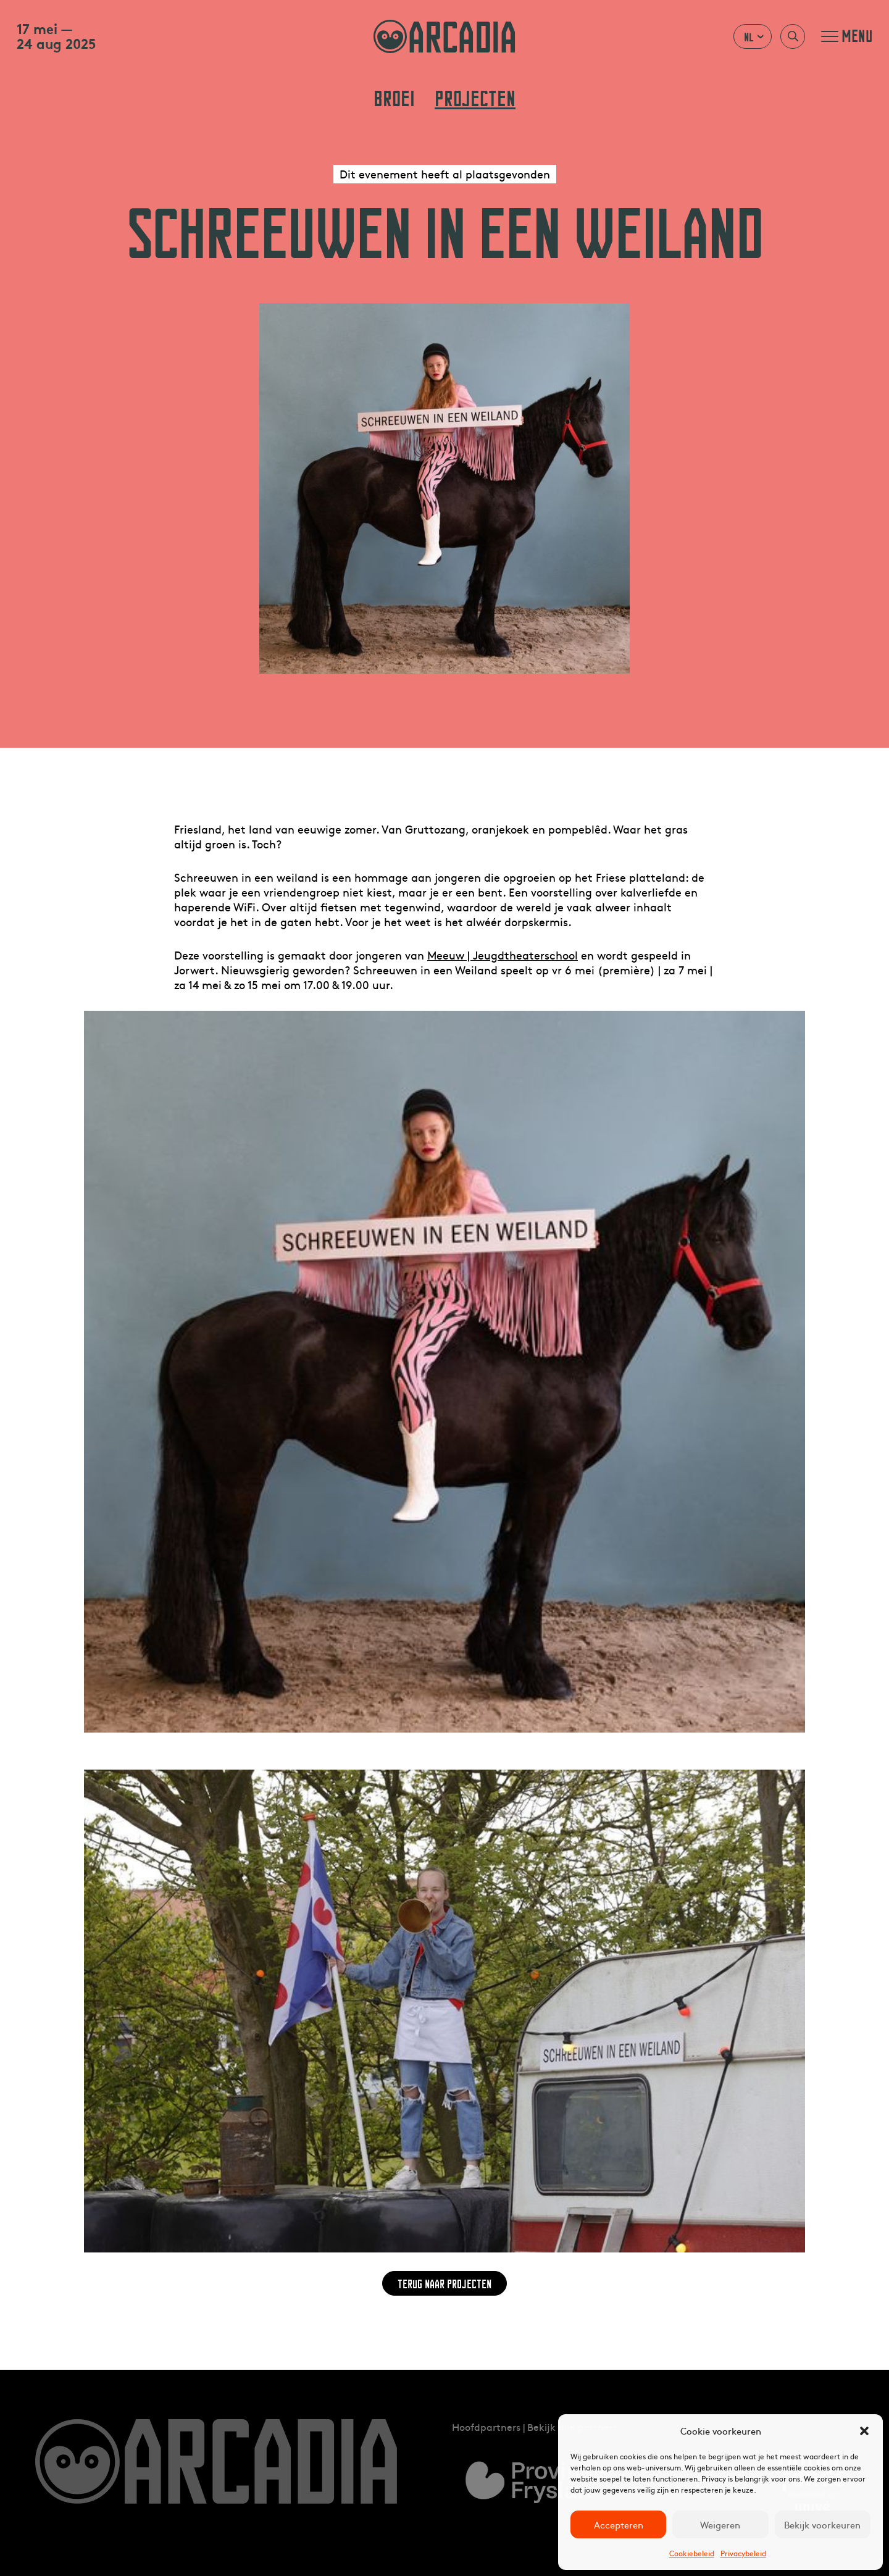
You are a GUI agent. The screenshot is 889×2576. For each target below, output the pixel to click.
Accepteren (618, 2524)
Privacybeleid (743, 2553)
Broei (394, 98)
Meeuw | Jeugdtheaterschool (502, 955)
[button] (864, 2431)
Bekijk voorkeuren (822, 2524)
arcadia (444, 36)
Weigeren (720, 2524)
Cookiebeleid (691, 2553)
